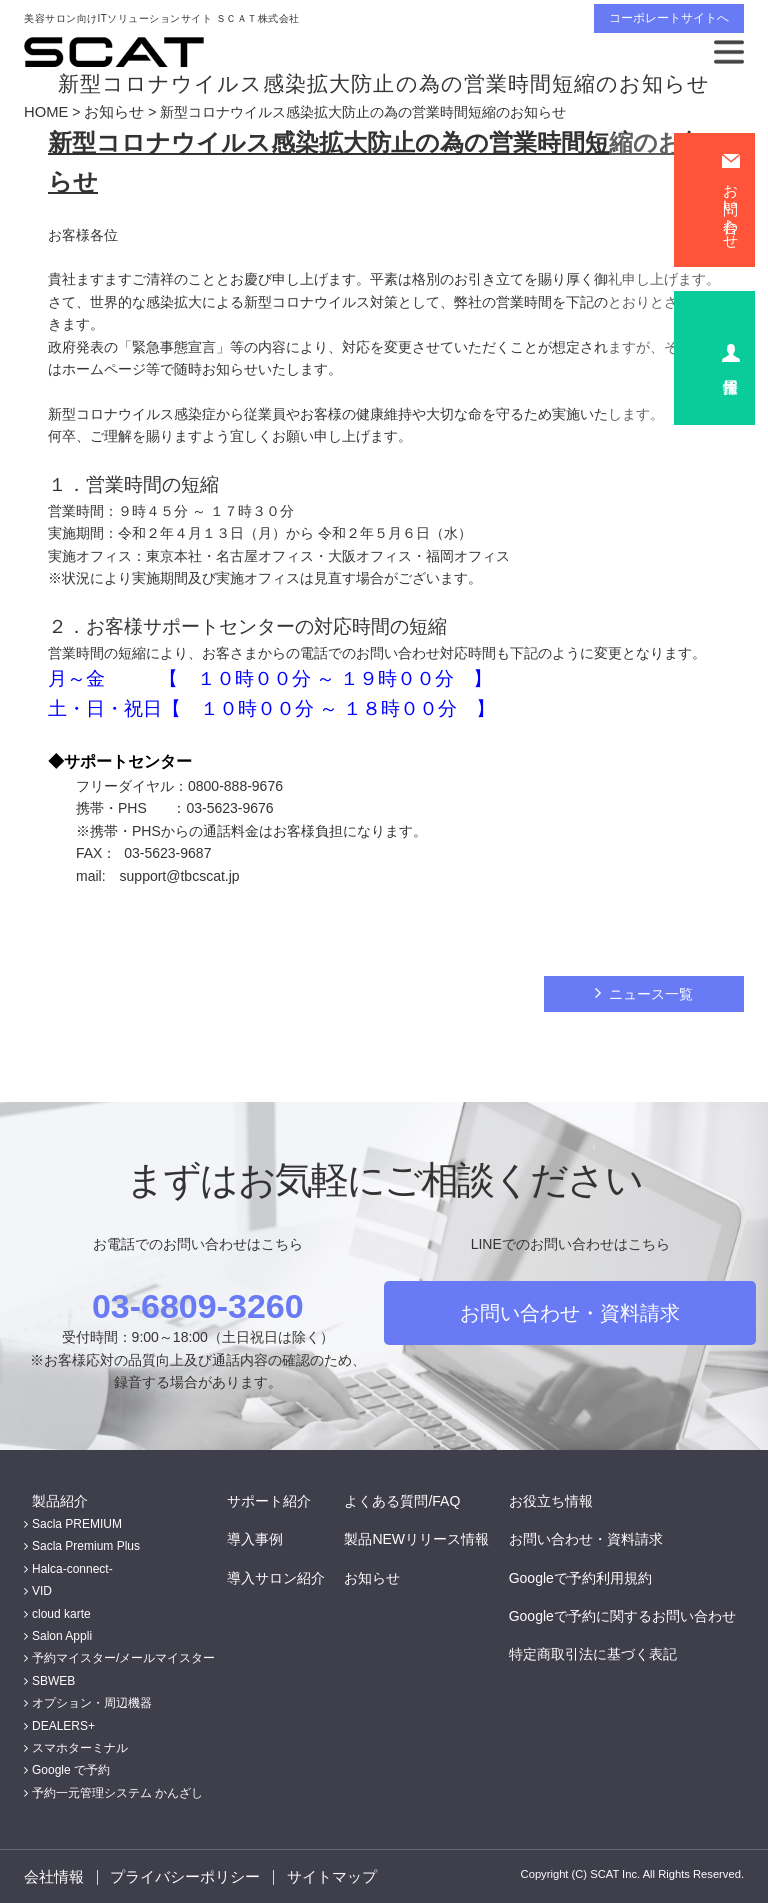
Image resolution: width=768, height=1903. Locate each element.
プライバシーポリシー (183, 1876)
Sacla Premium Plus (86, 1545)
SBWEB (53, 1679)
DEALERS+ (63, 1724)
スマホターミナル (80, 1747)
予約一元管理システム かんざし (117, 1791)
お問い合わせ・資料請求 (570, 1311)
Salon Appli (62, 1635)
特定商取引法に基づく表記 (601, 1653)
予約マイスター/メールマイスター (123, 1657)
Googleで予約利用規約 (588, 1576)
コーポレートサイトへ (669, 18)
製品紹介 (52, 1499)
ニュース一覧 (651, 993)
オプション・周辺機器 (92, 1702)
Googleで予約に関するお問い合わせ (630, 1615)
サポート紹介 (277, 1499)
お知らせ (110, 112)
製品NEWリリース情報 (425, 1538)
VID (42, 1590)
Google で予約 (71, 1769)
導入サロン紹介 (284, 1576)
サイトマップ (328, 1876)
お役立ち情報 (559, 1499)
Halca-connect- (72, 1568)
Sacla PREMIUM (77, 1523)
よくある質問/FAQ (411, 1499)
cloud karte (61, 1612)
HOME (45, 112)
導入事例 (263, 1538)
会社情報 (52, 1876)
